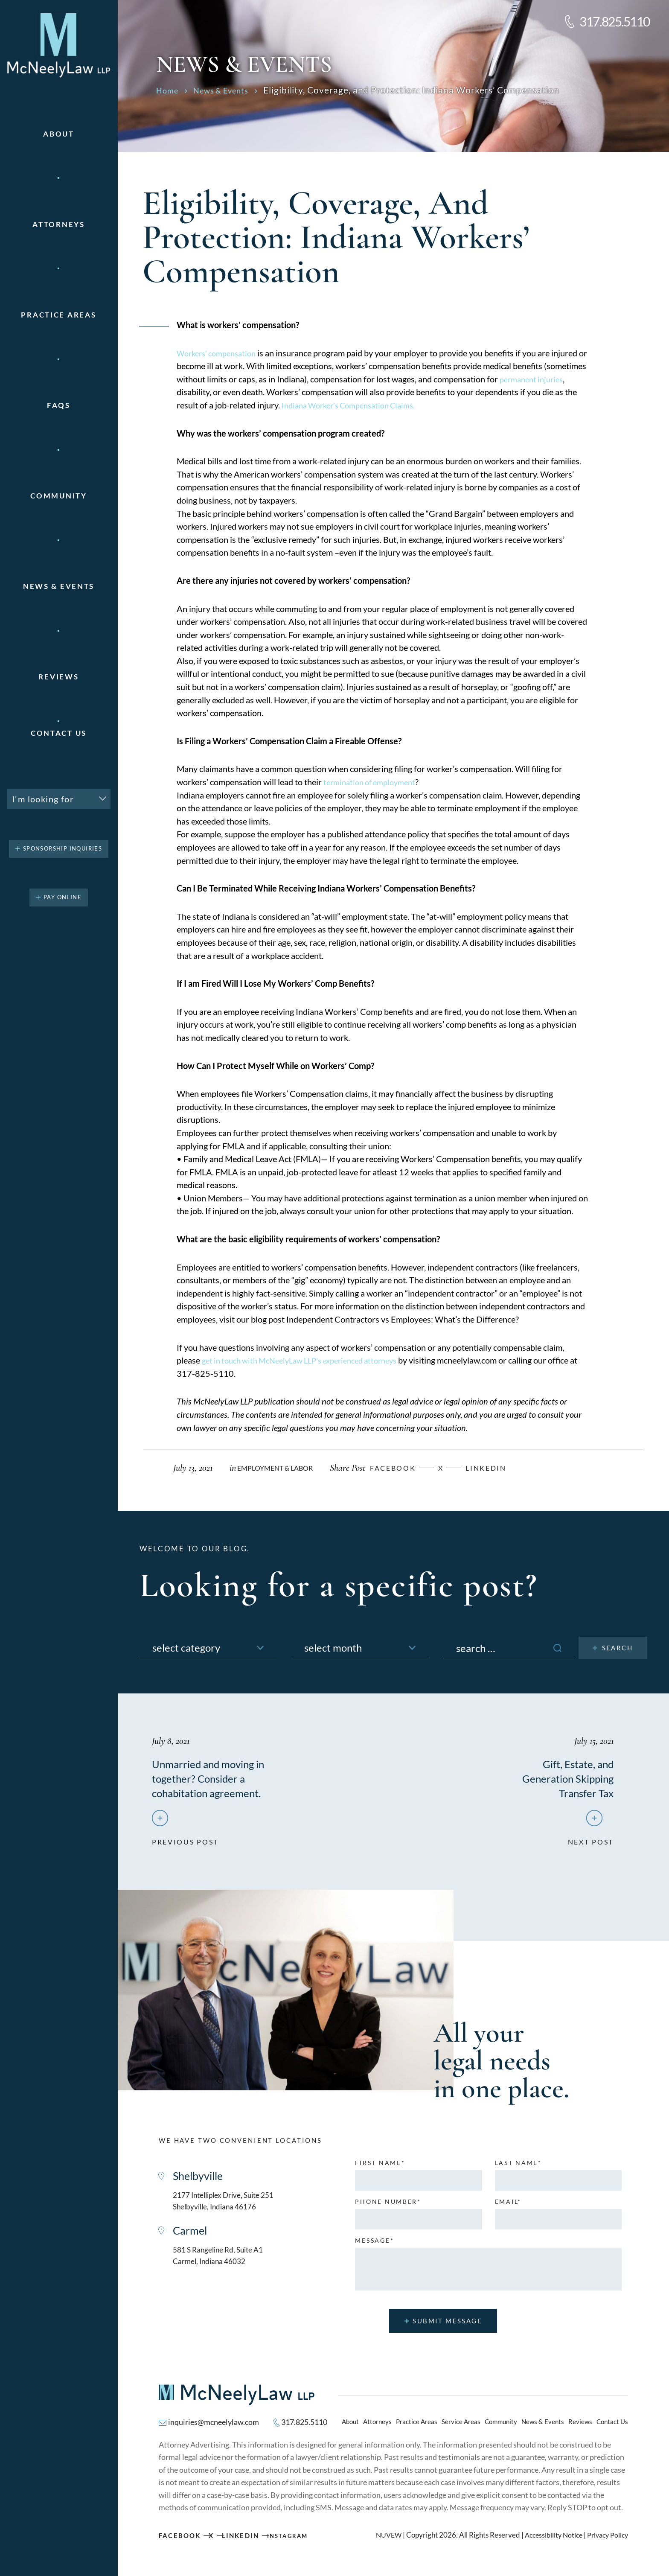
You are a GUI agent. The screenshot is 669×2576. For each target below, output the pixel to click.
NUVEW (381, 2542)
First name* (380, 2168)
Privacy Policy (606, 2542)
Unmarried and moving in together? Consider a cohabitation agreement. (217, 1778)
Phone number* (388, 2207)
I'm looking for (43, 799)
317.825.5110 (614, 21)
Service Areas (461, 2428)
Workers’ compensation (220, 353)
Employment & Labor (278, 1467)
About (58, 133)
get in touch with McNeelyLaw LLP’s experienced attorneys (309, 1360)
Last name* (518, 2168)
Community (58, 495)
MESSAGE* (374, 2246)
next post (589, 1843)
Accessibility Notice (548, 2542)
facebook (401, 1467)
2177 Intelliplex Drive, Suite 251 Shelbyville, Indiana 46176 (232, 2208)
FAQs (58, 405)
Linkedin (497, 1467)
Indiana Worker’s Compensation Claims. (378, 405)
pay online (62, 897)
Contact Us (59, 733)
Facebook (181, 2542)
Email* (508, 2207)
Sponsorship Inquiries (62, 848)
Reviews (58, 676)
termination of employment (373, 782)
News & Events (58, 586)
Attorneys (58, 224)
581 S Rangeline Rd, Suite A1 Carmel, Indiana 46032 (226, 2266)
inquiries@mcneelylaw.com (218, 2428)
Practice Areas (416, 2428)
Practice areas (58, 314)
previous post (187, 1843)
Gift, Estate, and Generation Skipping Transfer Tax (560, 1778)
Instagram (297, 2542)
